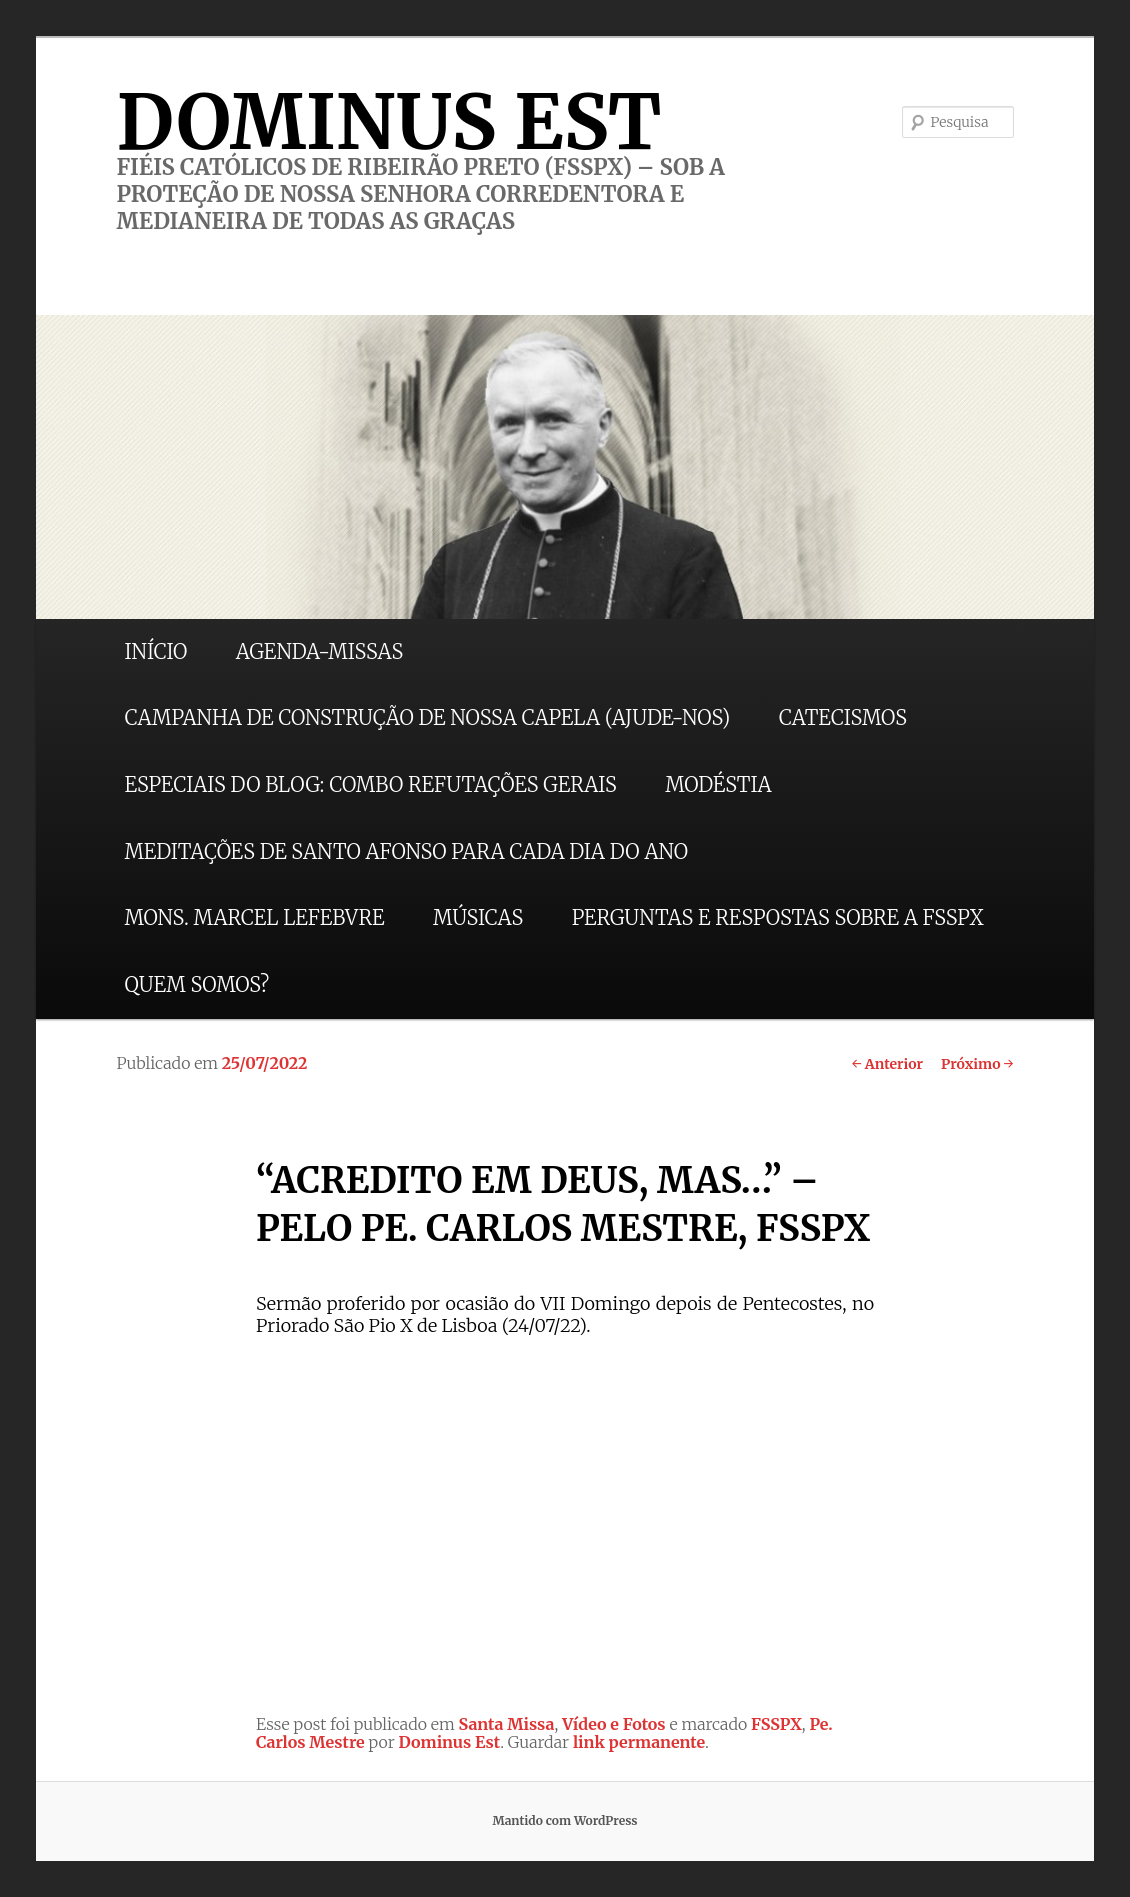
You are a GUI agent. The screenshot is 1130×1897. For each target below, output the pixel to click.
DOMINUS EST (388, 122)
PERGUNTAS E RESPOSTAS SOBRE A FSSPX (778, 917)
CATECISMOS (843, 717)
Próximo (977, 1064)
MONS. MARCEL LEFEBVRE (254, 917)
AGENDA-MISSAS (319, 651)
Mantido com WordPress (564, 1820)
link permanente (639, 1742)
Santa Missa (507, 1724)
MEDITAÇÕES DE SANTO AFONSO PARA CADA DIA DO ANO (406, 851)
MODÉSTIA (718, 784)
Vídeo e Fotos (614, 1724)
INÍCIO (155, 651)
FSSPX (776, 1724)
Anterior (887, 1064)
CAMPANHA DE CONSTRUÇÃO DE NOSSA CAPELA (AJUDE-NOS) (427, 717)
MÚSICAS (478, 917)
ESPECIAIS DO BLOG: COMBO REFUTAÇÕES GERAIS (370, 784)
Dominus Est (450, 1742)
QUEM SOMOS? (196, 984)
